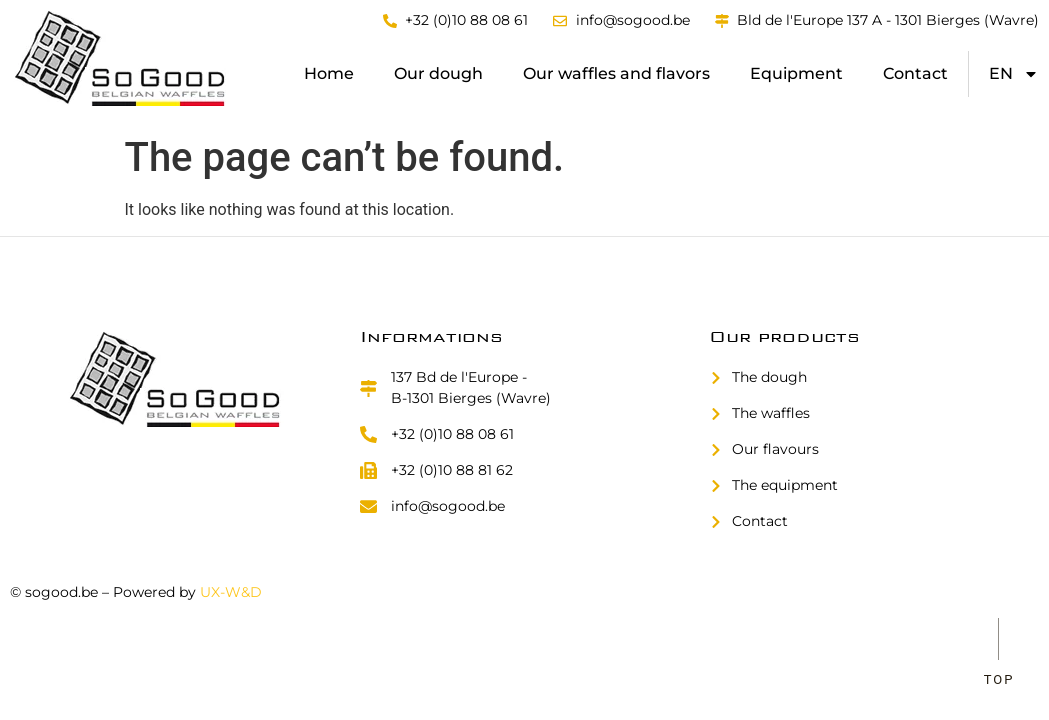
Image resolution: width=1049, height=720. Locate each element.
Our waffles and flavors (616, 73)
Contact (915, 73)
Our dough (438, 73)
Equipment (796, 73)
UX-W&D (231, 592)
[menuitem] (1014, 74)
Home (329, 73)
